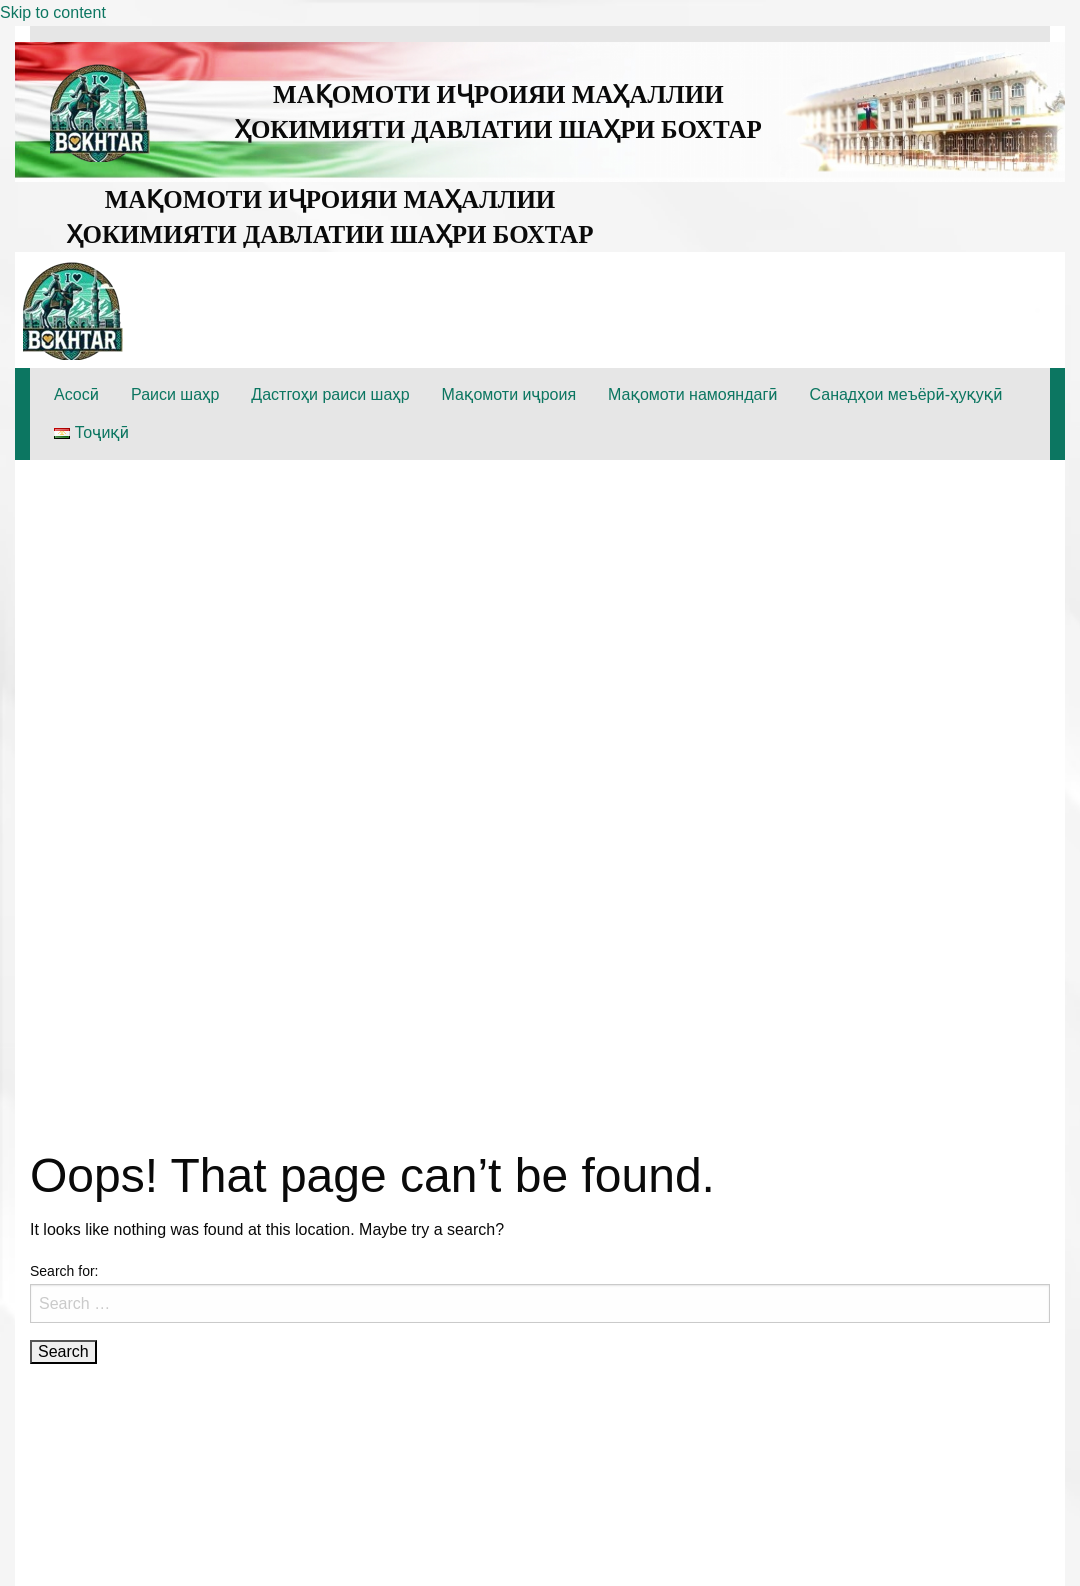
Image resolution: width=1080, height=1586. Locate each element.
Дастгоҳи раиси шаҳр (330, 394)
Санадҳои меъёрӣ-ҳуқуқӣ (906, 394)
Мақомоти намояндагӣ (692, 394)
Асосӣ (76, 394)
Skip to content (53, 12)
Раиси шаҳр (175, 394)
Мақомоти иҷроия (509, 394)
